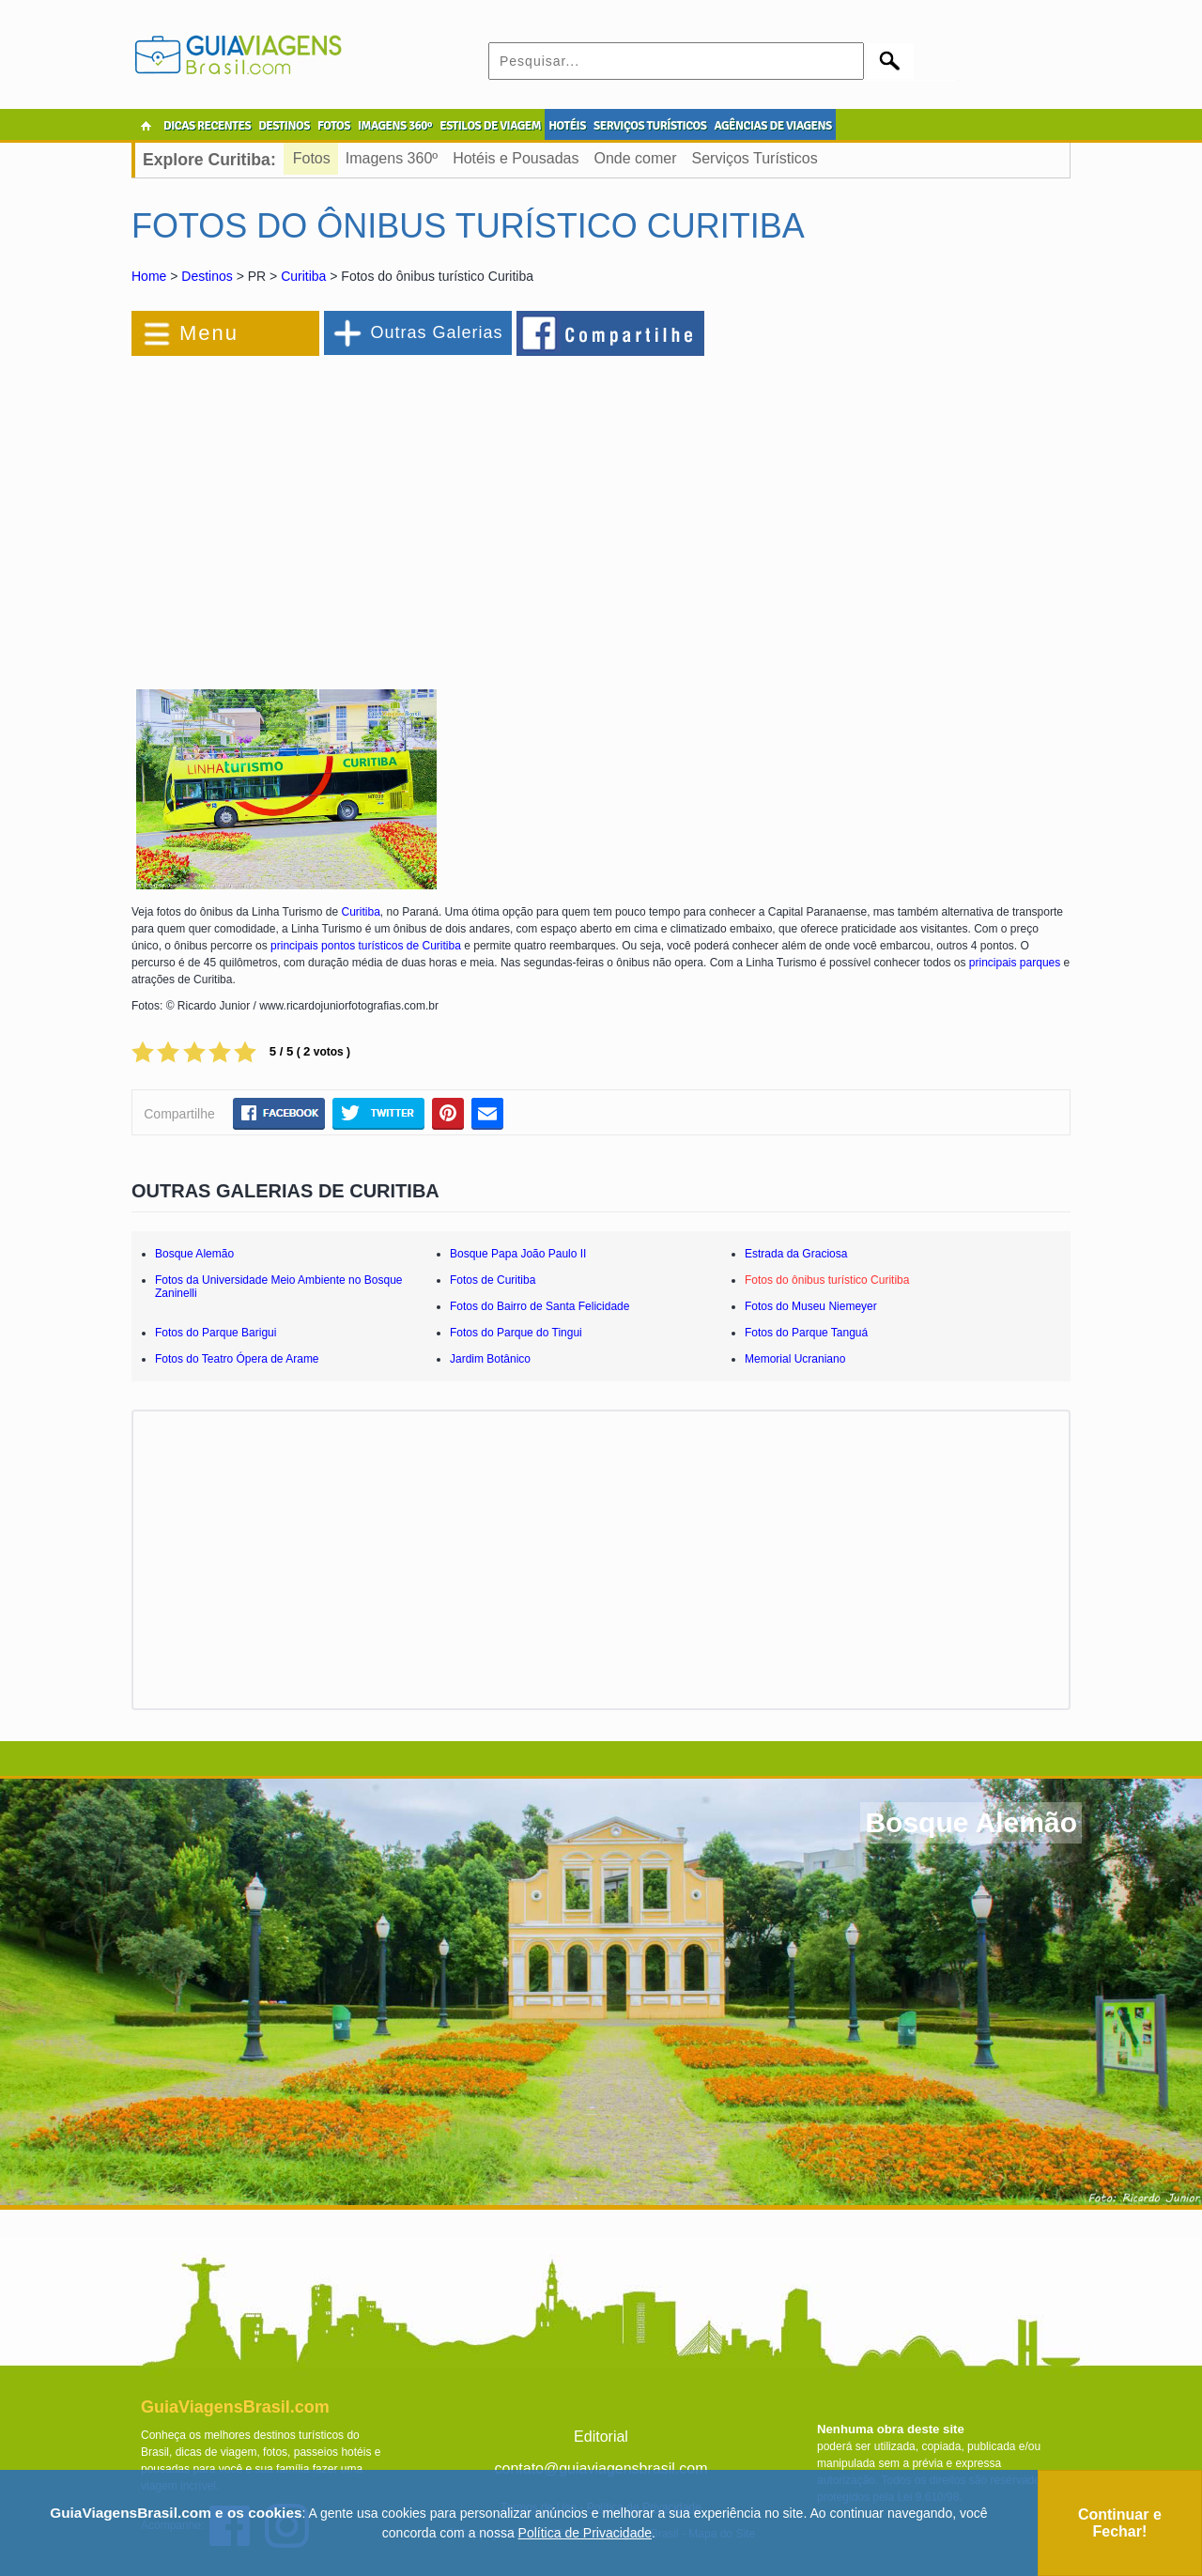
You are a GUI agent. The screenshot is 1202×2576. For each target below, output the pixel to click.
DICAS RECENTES (207, 125)
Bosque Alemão (194, 1253)
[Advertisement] (336, 510)
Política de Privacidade (585, 2532)
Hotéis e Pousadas (515, 158)
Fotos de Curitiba (492, 1280)
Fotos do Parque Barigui (215, 1332)
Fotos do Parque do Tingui (516, 1332)
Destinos (206, 276)
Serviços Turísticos (754, 158)
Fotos (312, 158)
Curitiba (303, 276)
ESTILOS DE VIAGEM (490, 125)
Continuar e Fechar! (1120, 2523)
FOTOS (333, 125)
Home (148, 276)
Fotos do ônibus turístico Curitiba (827, 1280)
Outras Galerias (436, 332)
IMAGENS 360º (395, 125)
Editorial (601, 2437)
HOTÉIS (567, 125)
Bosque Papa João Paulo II (518, 1253)
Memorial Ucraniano (795, 1358)
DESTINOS (284, 125)
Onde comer (634, 158)
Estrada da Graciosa (796, 1253)
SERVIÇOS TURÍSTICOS (649, 125)
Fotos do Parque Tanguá (806, 1332)
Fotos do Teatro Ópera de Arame (237, 1358)
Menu (209, 333)
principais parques (1014, 962)
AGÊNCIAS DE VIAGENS (772, 125)
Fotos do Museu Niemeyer (811, 1306)
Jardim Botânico (490, 1358)
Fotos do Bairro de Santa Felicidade (539, 1306)
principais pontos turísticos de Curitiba (365, 945)
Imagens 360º (392, 158)
